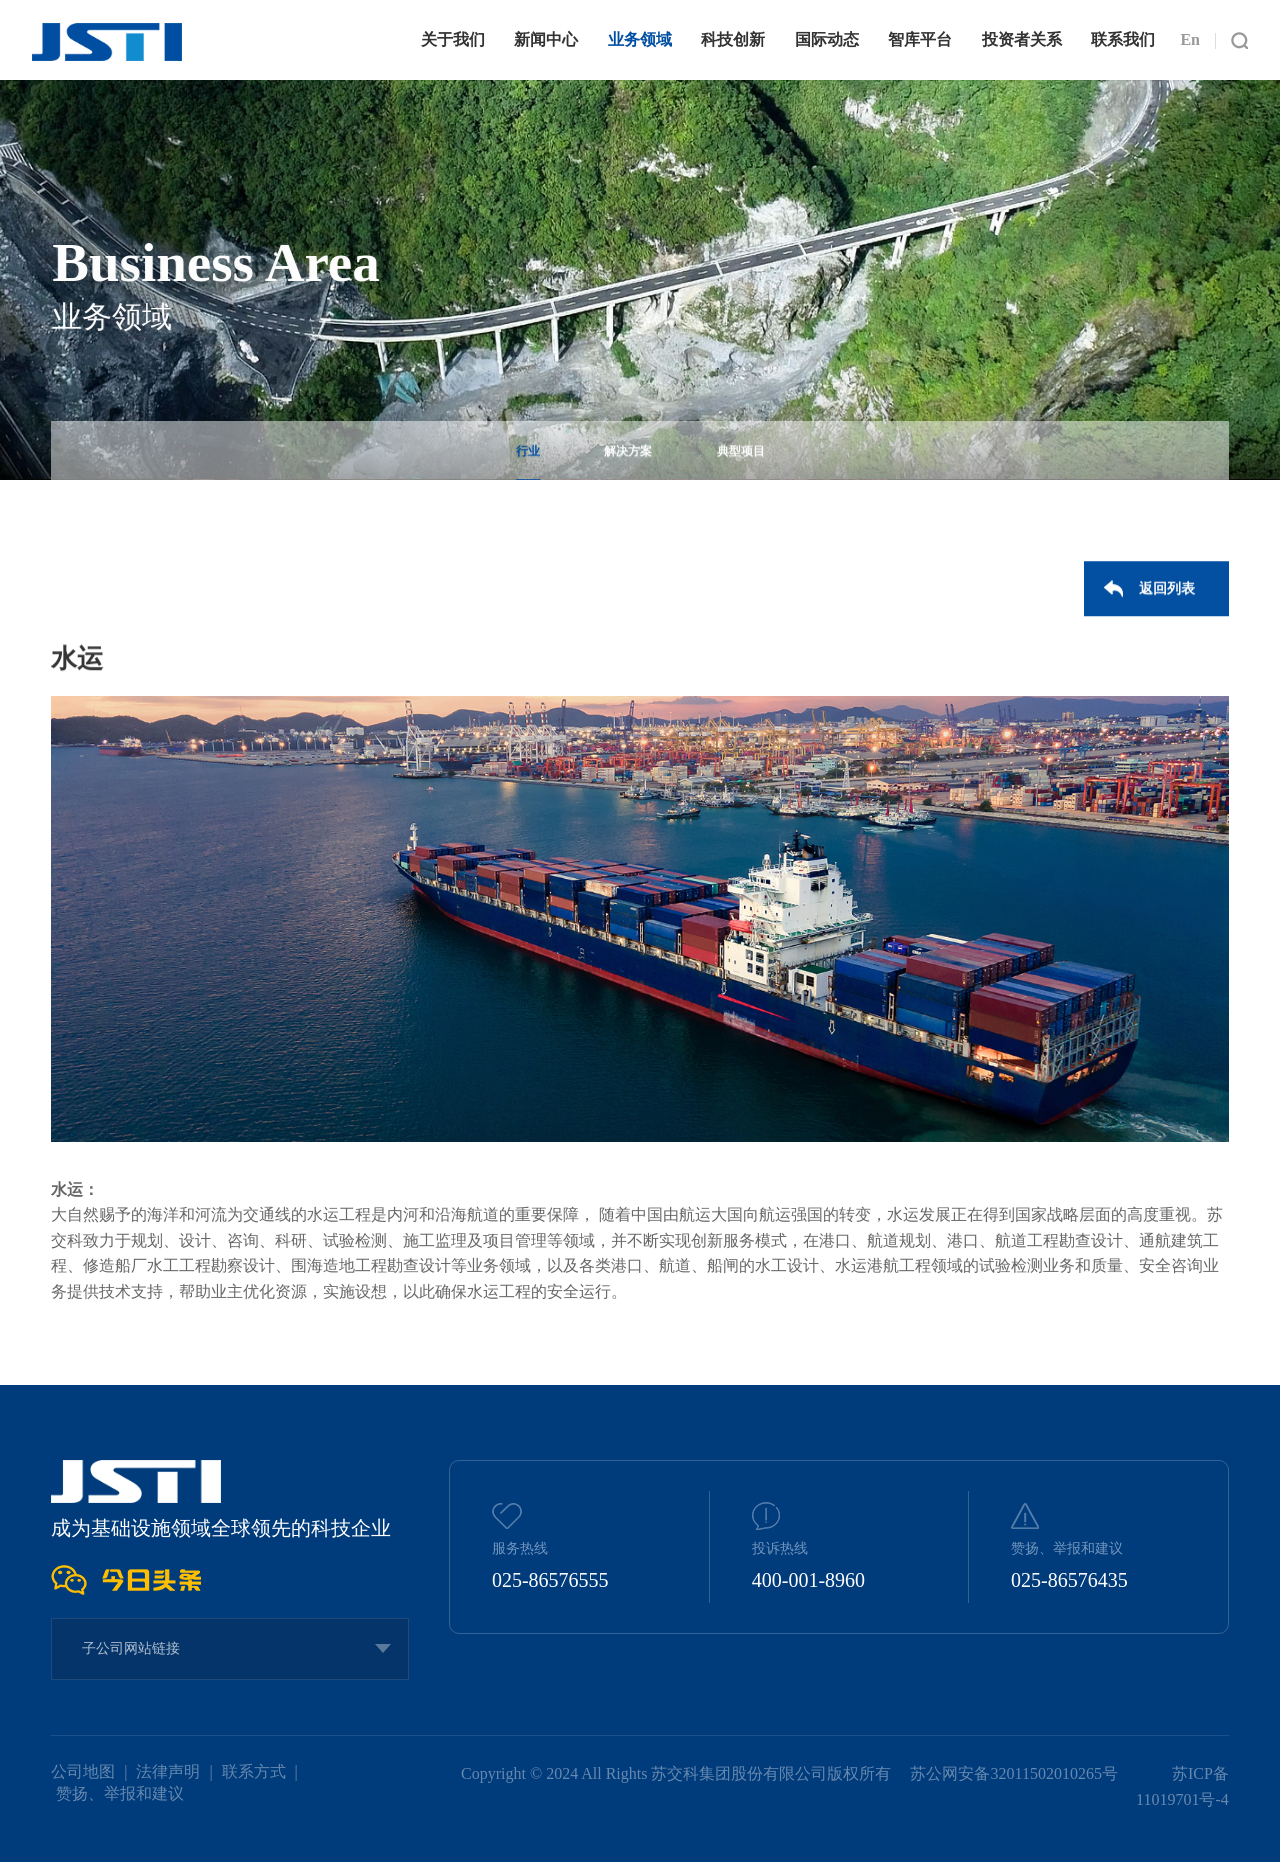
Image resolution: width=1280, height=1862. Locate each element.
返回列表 (1167, 592)
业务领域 (640, 39)
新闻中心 (546, 39)
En (1190, 39)
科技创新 (733, 39)
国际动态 (827, 39)
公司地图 (83, 1771)
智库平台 (920, 39)
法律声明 (168, 1771)
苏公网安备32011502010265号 (1015, 1773)
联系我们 (1123, 39)
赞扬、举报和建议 (120, 1793)
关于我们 (453, 39)
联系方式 (254, 1771)
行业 (528, 455)
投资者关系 (1022, 39)
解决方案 (628, 455)
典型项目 (741, 455)
